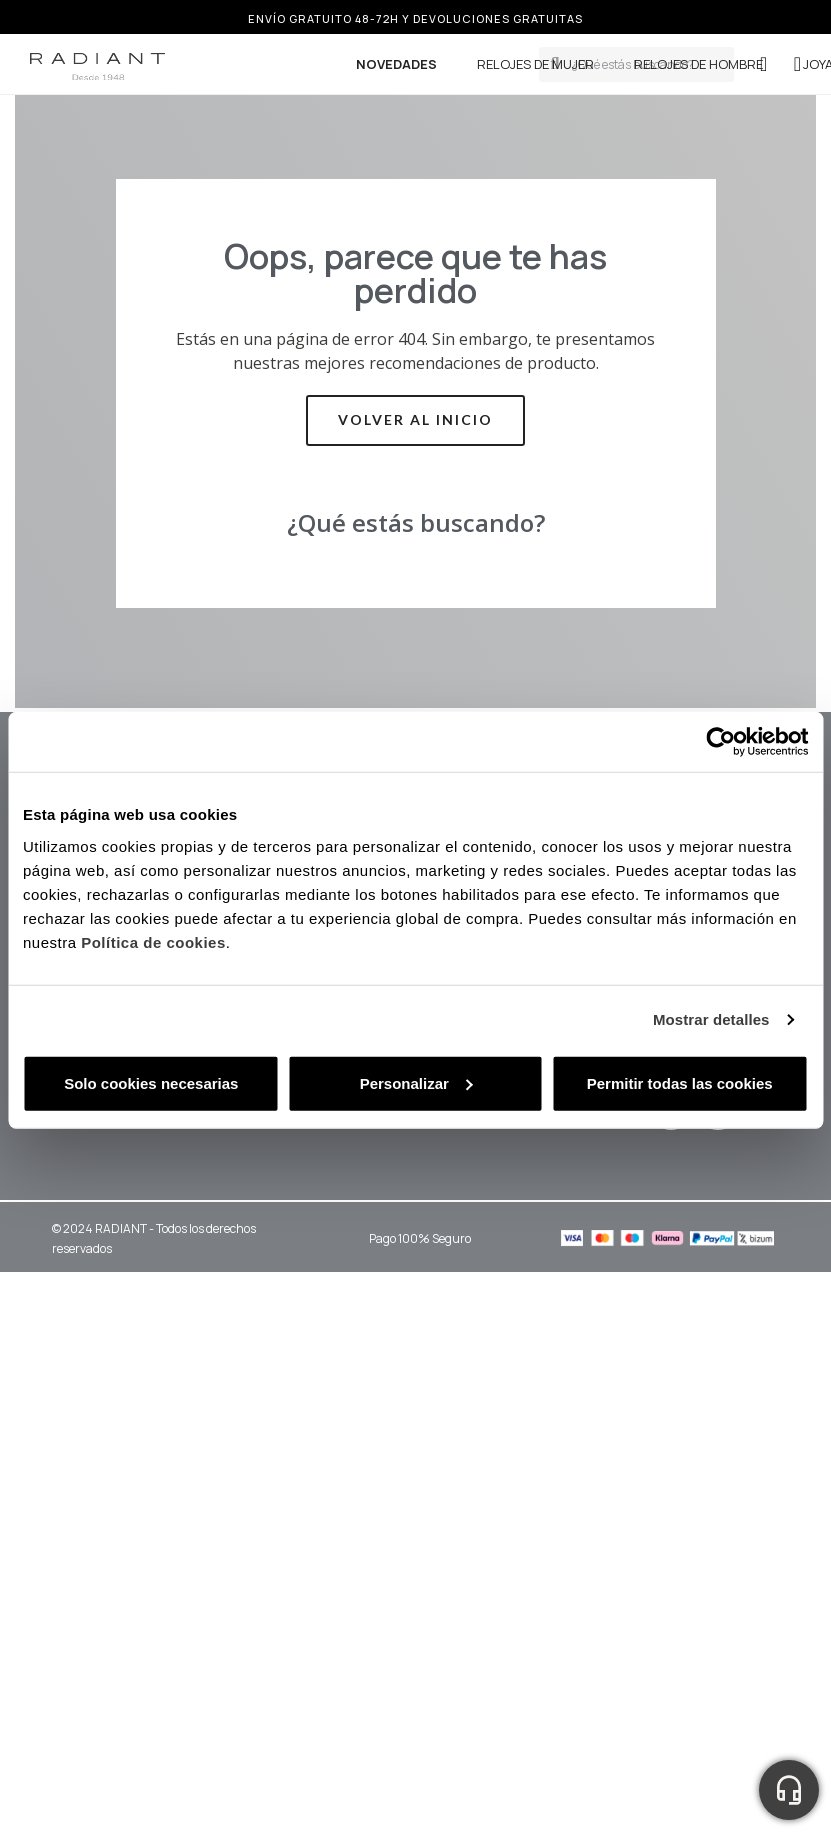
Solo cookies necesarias (151, 1082)
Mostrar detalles (711, 1019)
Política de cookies (153, 941)
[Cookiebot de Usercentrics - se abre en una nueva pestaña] (720, 742)
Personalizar (416, 1082)
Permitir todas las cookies (680, 1082)
